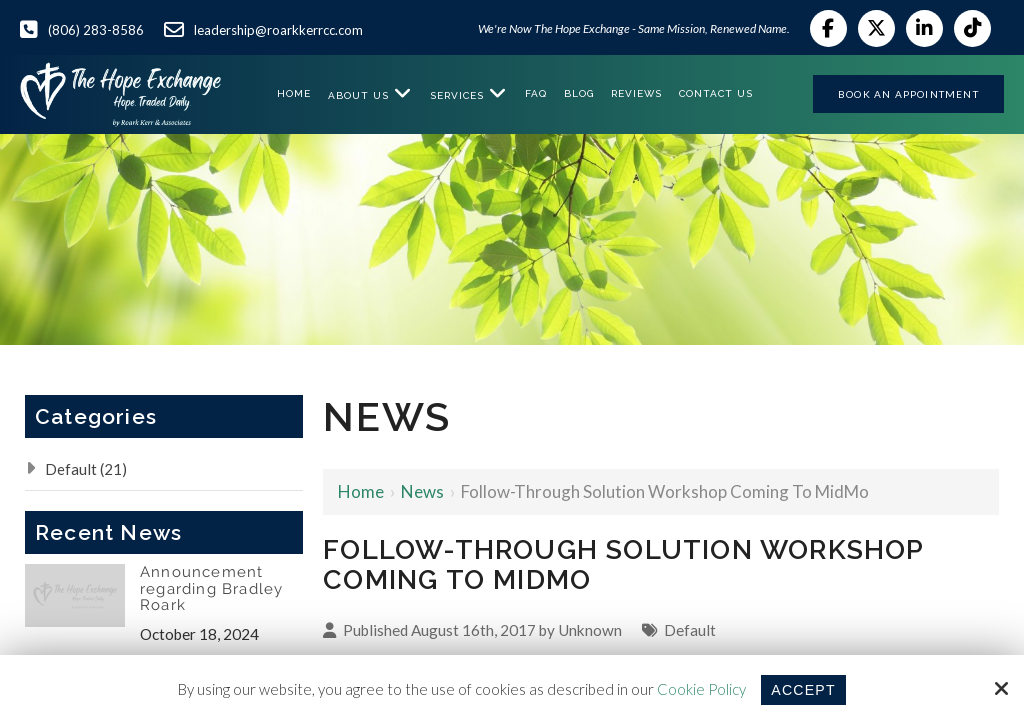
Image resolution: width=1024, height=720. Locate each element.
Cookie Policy (699, 689)
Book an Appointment (908, 94)
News (422, 491)
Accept (803, 689)
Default (690, 630)
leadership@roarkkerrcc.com (278, 30)
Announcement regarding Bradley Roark (211, 589)
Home (361, 491)
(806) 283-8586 (96, 30)
